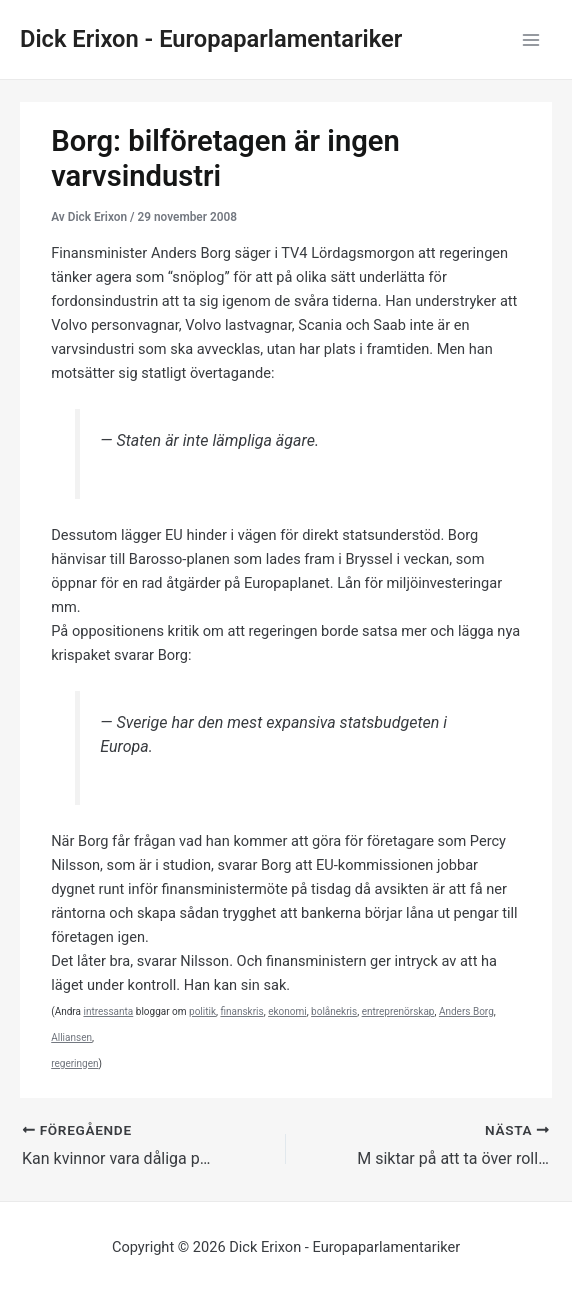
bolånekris (334, 1011)
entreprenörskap (398, 1011)
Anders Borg (466, 1011)
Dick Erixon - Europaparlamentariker (211, 39)
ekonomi (287, 1011)
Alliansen (71, 1037)
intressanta (108, 1011)
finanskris (241, 1011)
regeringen (74, 1063)
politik (202, 1011)
